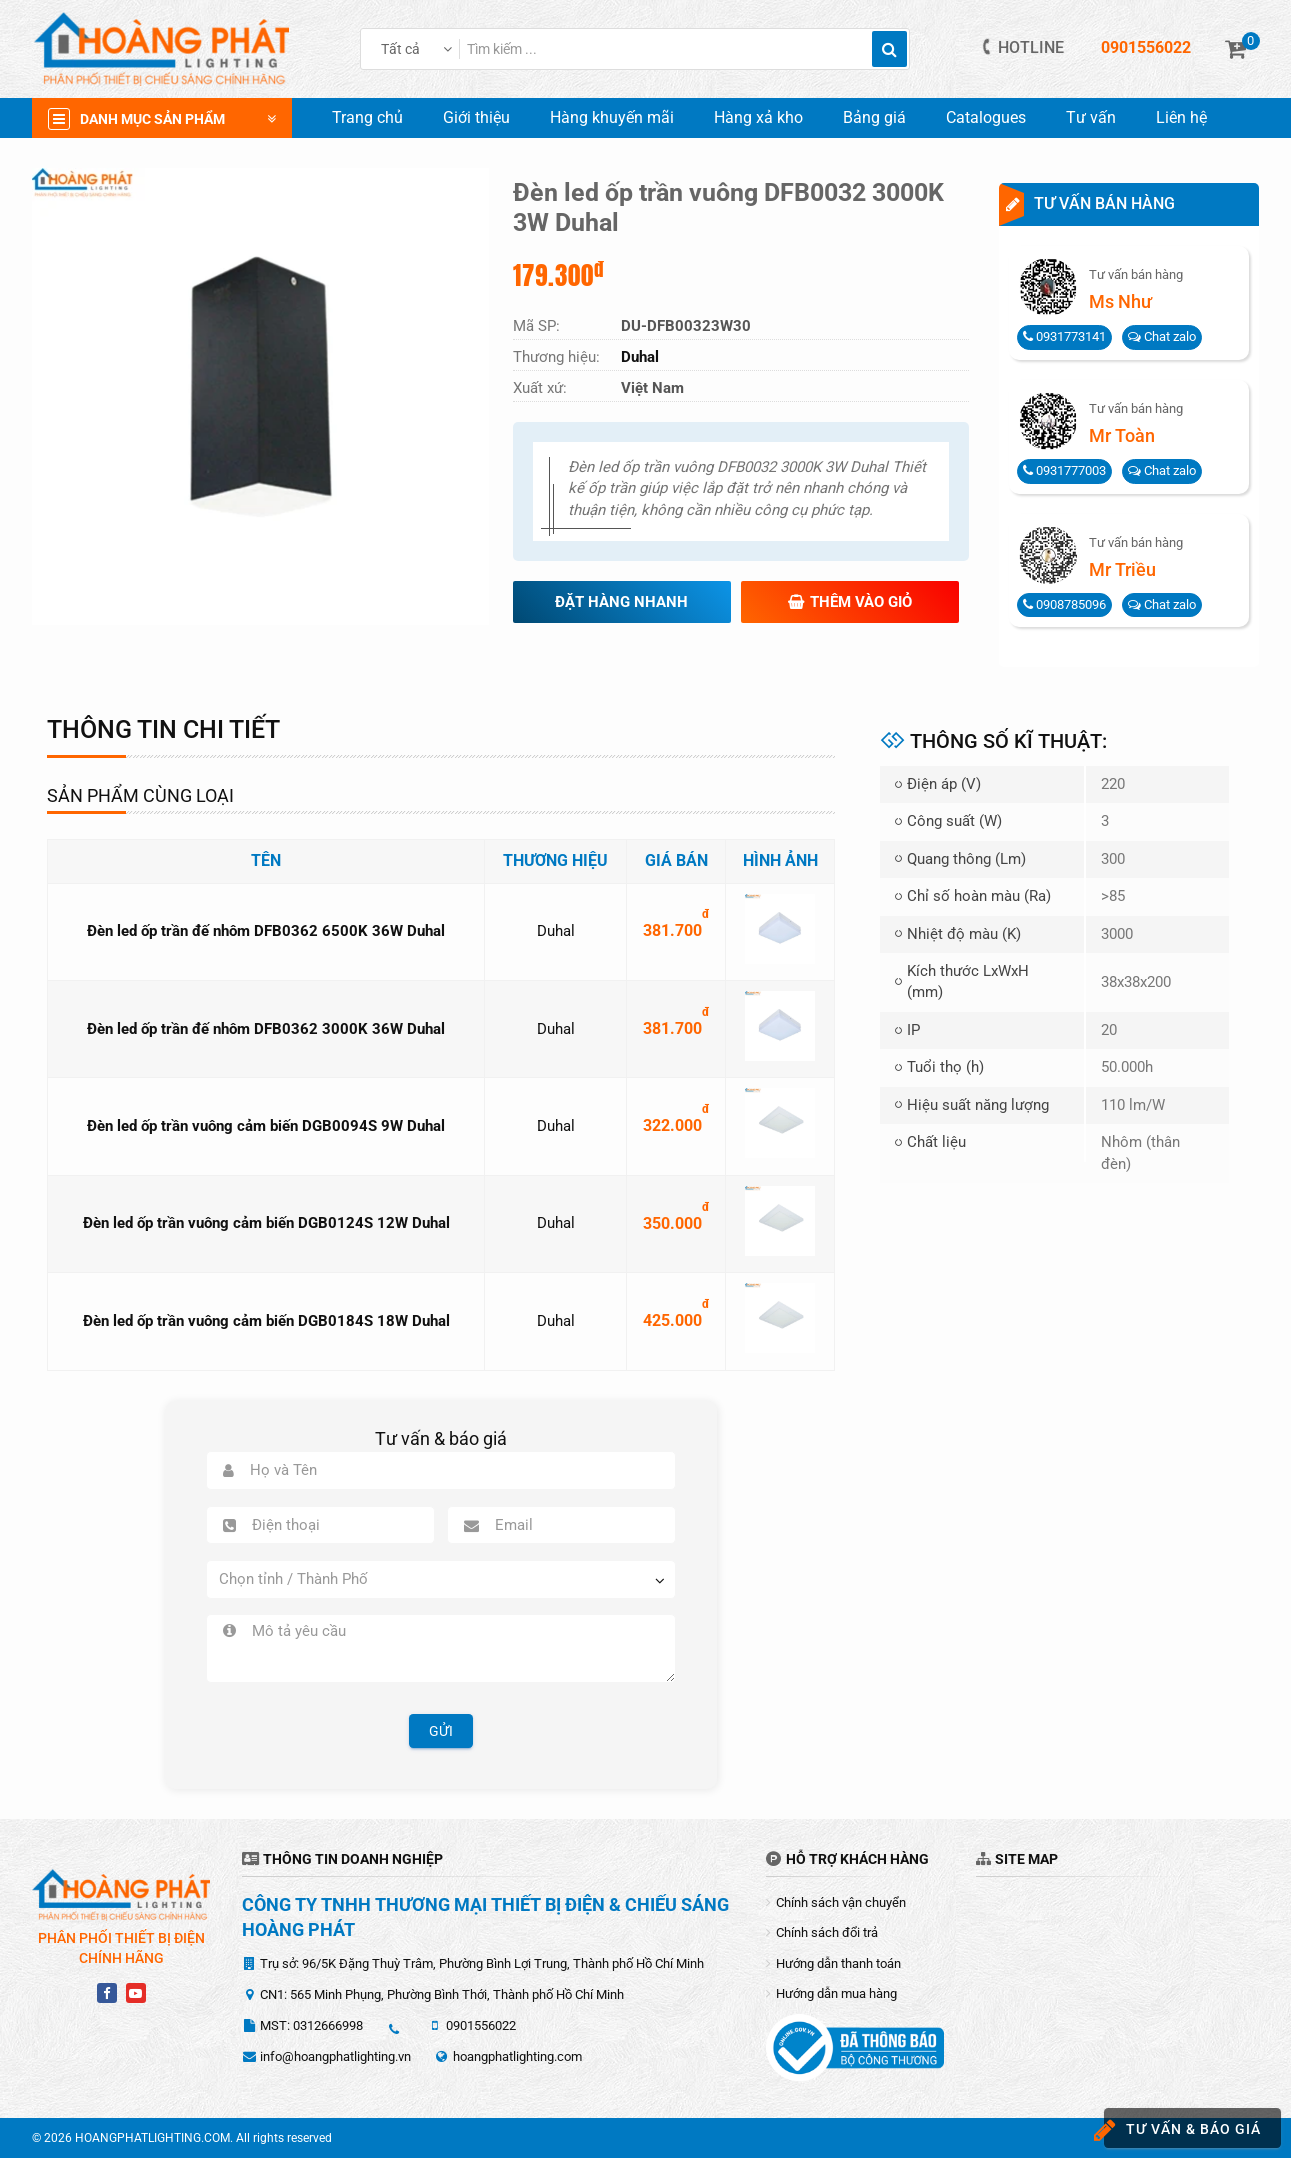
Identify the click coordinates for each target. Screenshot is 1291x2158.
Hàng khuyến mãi (612, 117)
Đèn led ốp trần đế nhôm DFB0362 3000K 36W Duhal (266, 1029)
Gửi (441, 1731)
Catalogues (986, 117)
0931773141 (1064, 336)
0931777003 (1064, 470)
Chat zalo (1162, 336)
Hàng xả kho (758, 117)
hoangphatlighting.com (517, 2056)
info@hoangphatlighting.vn (335, 2056)
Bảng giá (874, 117)
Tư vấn (1091, 117)
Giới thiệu (476, 117)
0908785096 (1064, 604)
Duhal (556, 931)
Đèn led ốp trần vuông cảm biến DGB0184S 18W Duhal (266, 1321)
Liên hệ (1181, 117)
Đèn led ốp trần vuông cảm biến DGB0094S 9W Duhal (266, 1126)
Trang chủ (367, 117)
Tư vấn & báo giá (1182, 2130)
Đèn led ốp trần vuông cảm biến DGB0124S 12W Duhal (266, 1223)
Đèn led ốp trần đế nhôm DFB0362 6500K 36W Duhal (266, 931)
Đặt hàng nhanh (621, 602)
